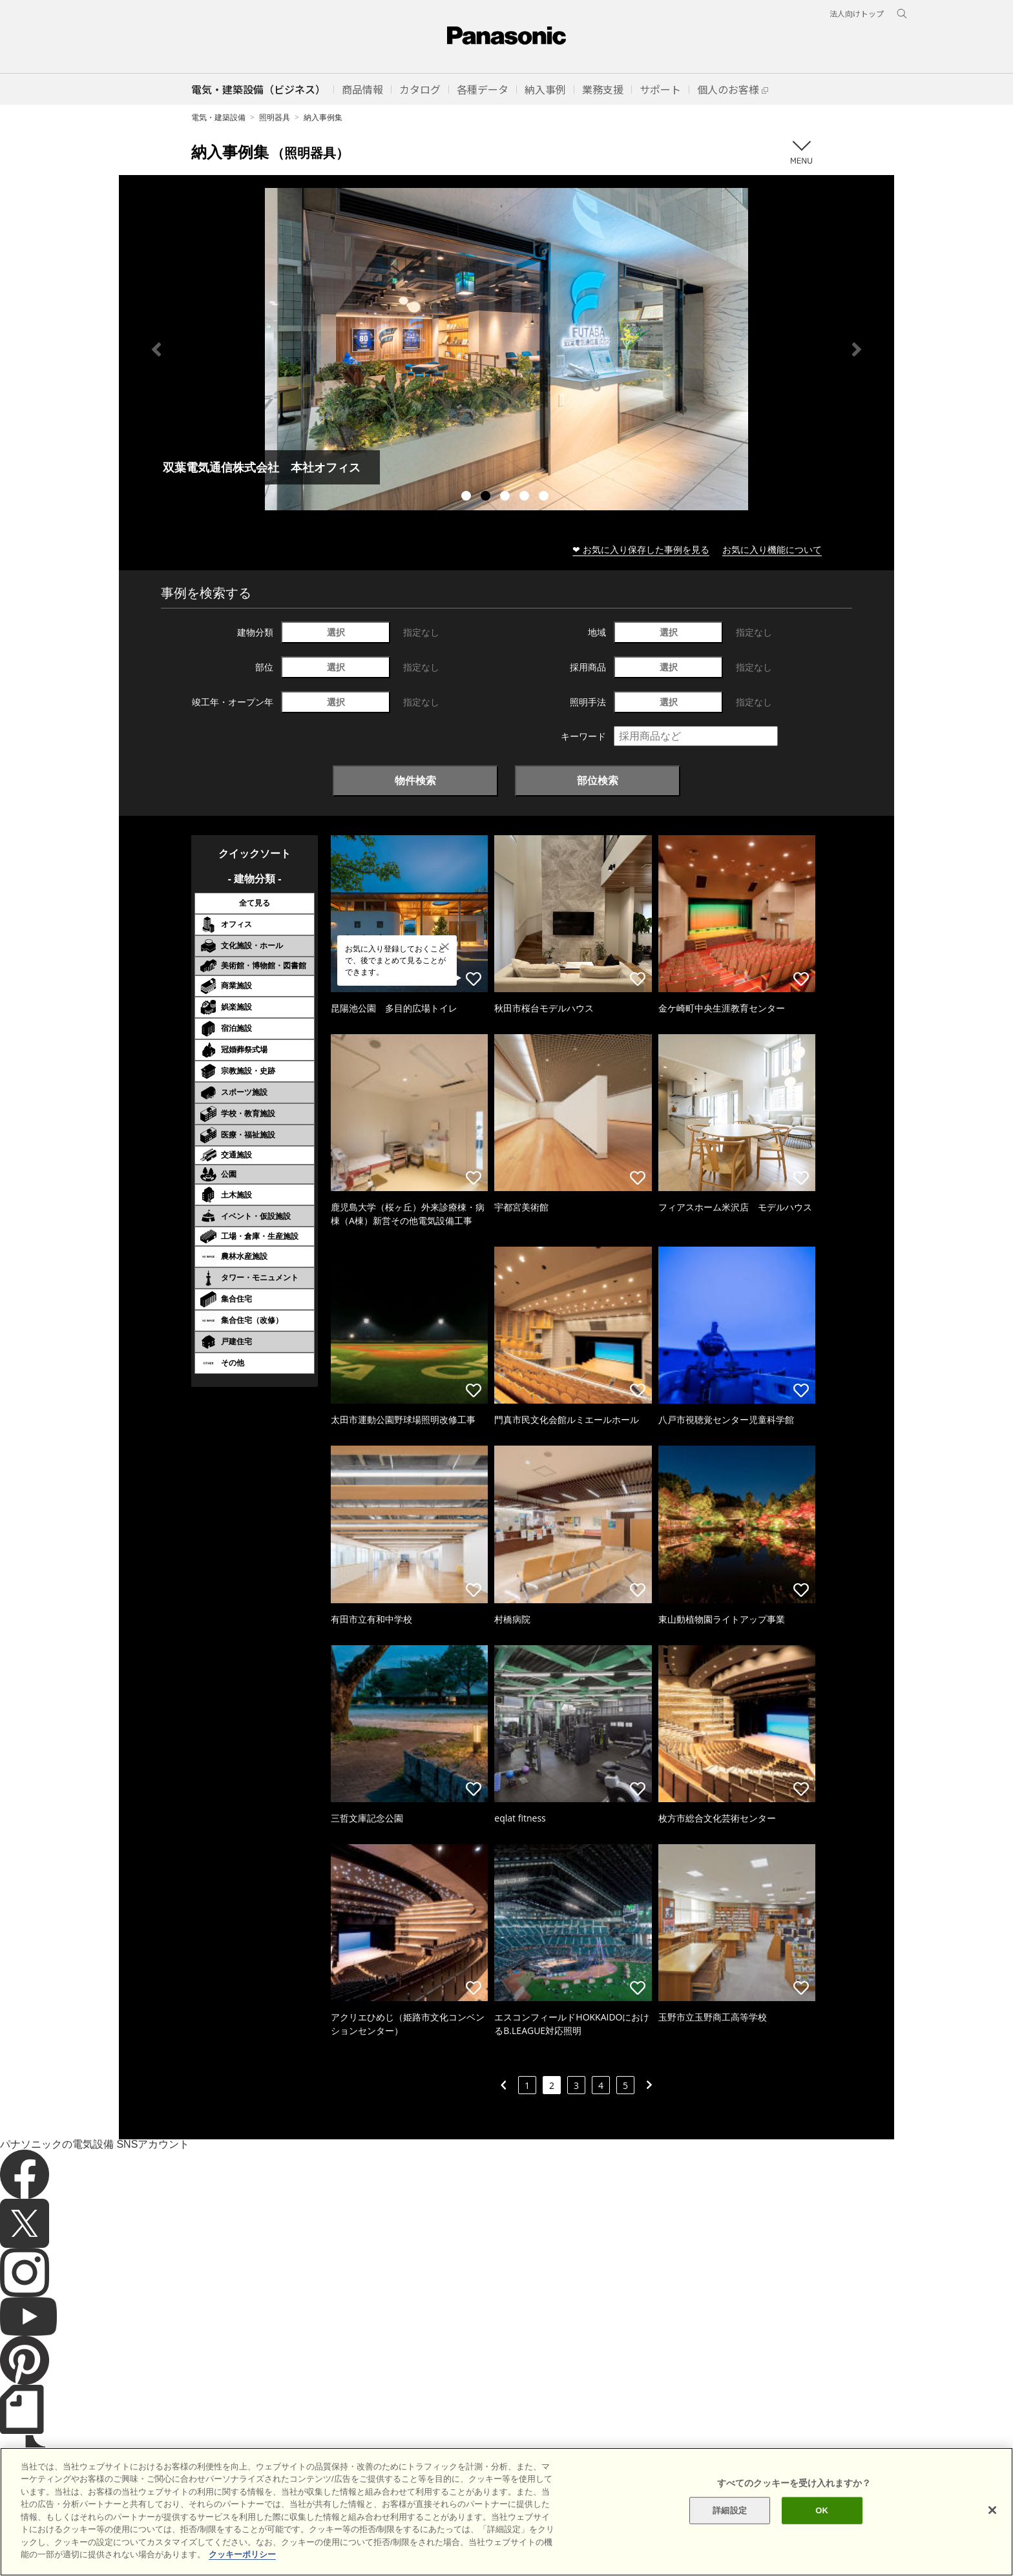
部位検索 (597, 780)
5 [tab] (545, 497)
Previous (156, 349)
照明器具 (274, 117)
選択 (336, 632)
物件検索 (415, 780)
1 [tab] (467, 497)
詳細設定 (730, 2510)
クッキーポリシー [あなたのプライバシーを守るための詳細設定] (242, 2554)
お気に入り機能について (772, 549)
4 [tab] (525, 497)
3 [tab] (506, 497)
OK (821, 2510)
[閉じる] (992, 2510)
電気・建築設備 (218, 117)
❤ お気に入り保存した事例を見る (640, 549)
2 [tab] (487, 497)
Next (857, 349)
